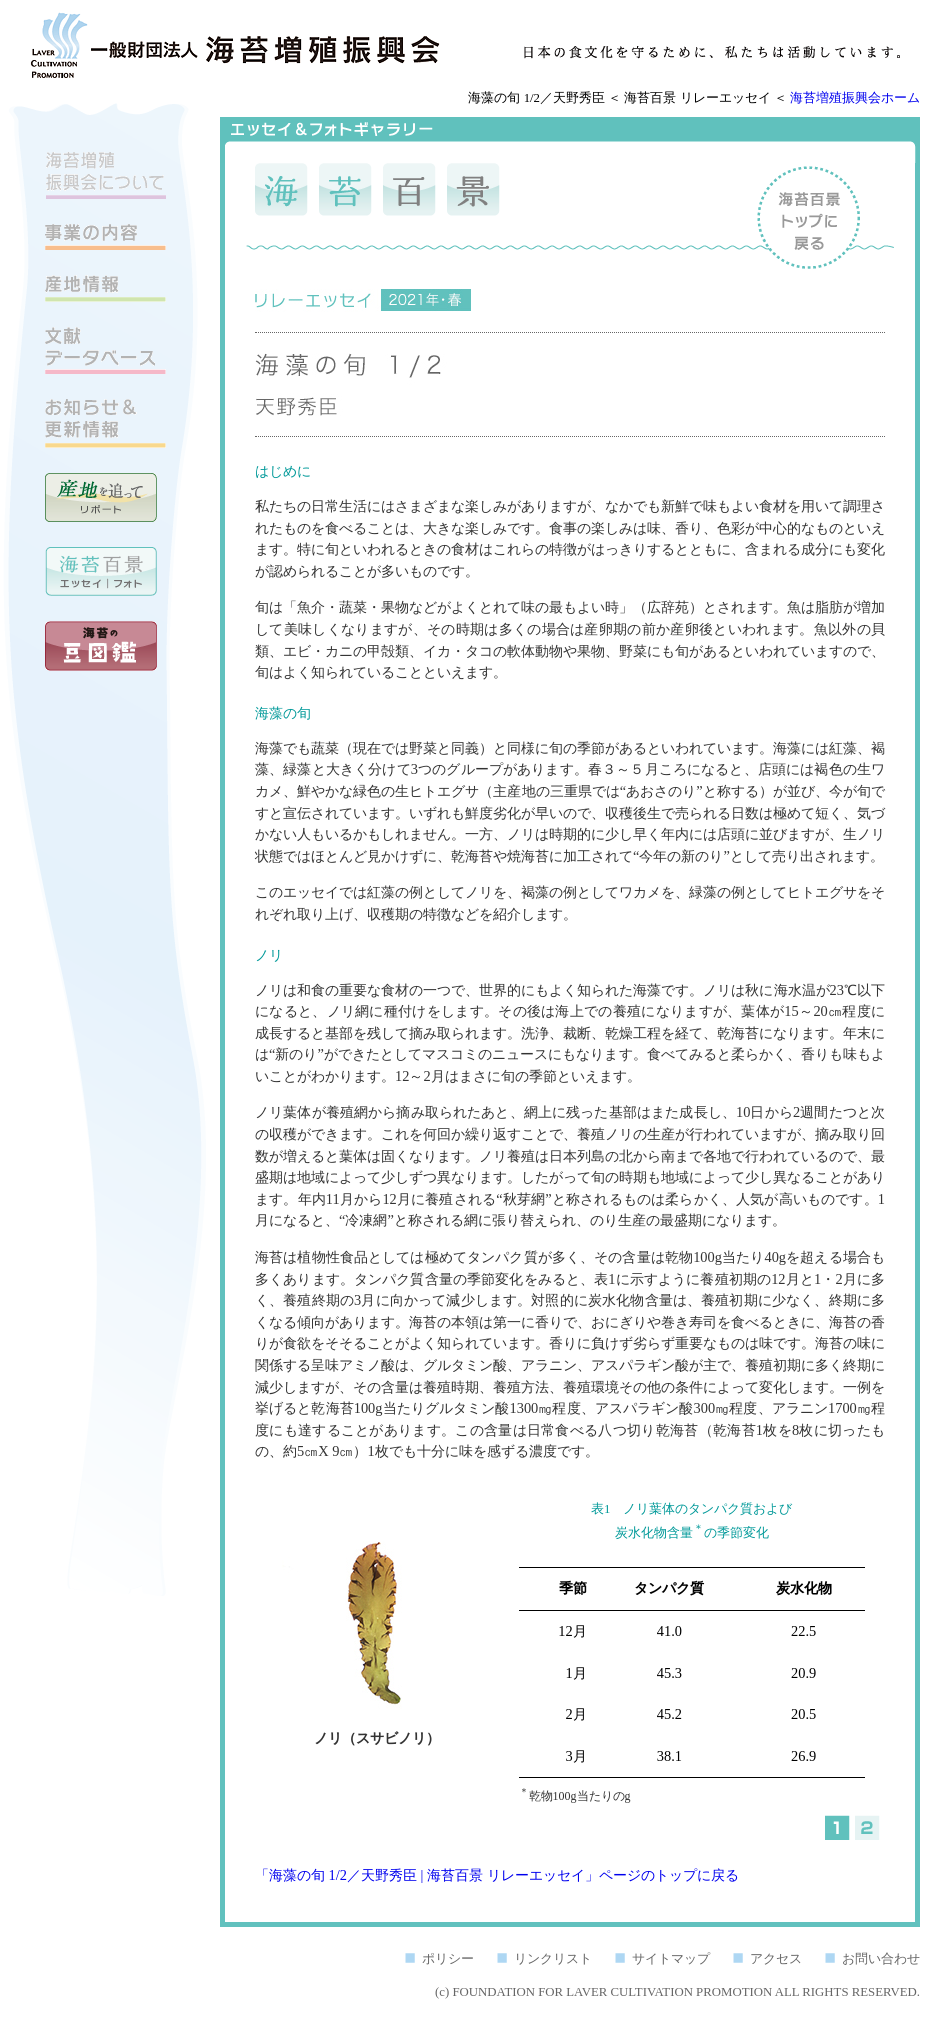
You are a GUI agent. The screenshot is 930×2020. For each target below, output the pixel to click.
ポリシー (448, 1959)
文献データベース (105, 350)
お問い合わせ (881, 1959)
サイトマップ (671, 1959)
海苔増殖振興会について (105, 175)
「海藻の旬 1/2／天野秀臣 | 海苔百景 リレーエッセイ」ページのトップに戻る (497, 1875)
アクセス (776, 1959)
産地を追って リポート (101, 497)
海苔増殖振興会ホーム (855, 98)
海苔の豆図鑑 (101, 646)
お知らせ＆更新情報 (105, 423)
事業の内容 (105, 237)
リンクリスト (553, 1959)
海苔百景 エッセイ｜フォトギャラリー (101, 571)
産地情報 (105, 288)
